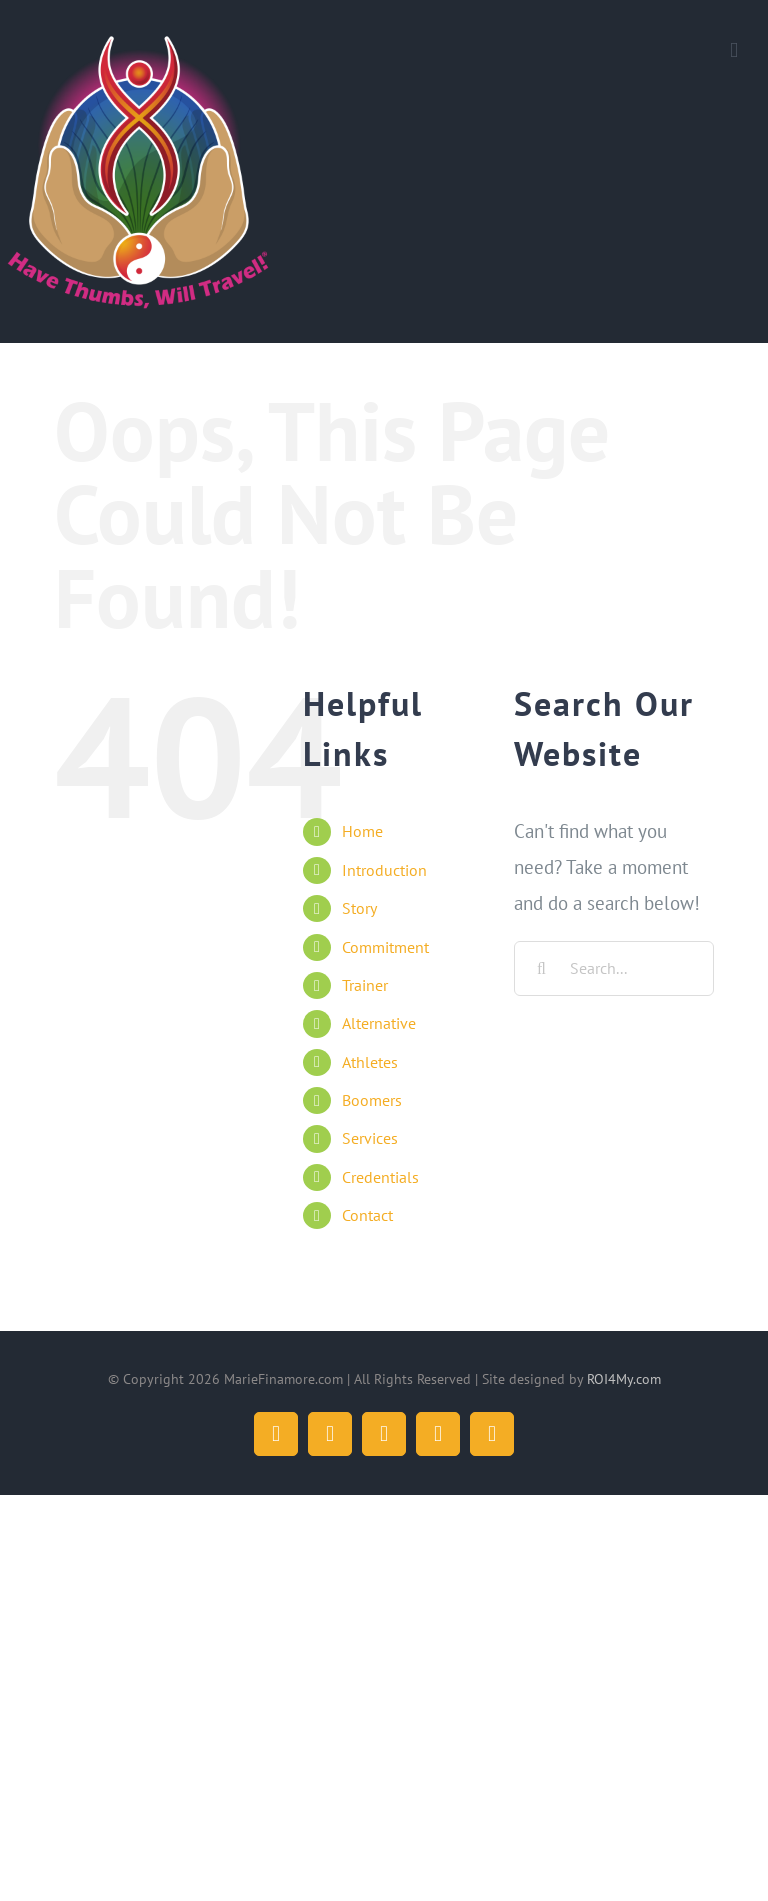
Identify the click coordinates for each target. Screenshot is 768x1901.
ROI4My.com (624, 1379)
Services (370, 1138)
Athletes (370, 1062)
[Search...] (614, 968)
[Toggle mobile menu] (734, 50)
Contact (367, 1215)
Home (362, 831)
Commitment (385, 947)
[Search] (541, 968)
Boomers (372, 1100)
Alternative (379, 1023)
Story (359, 908)
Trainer (365, 985)
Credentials (380, 1177)
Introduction (384, 870)
